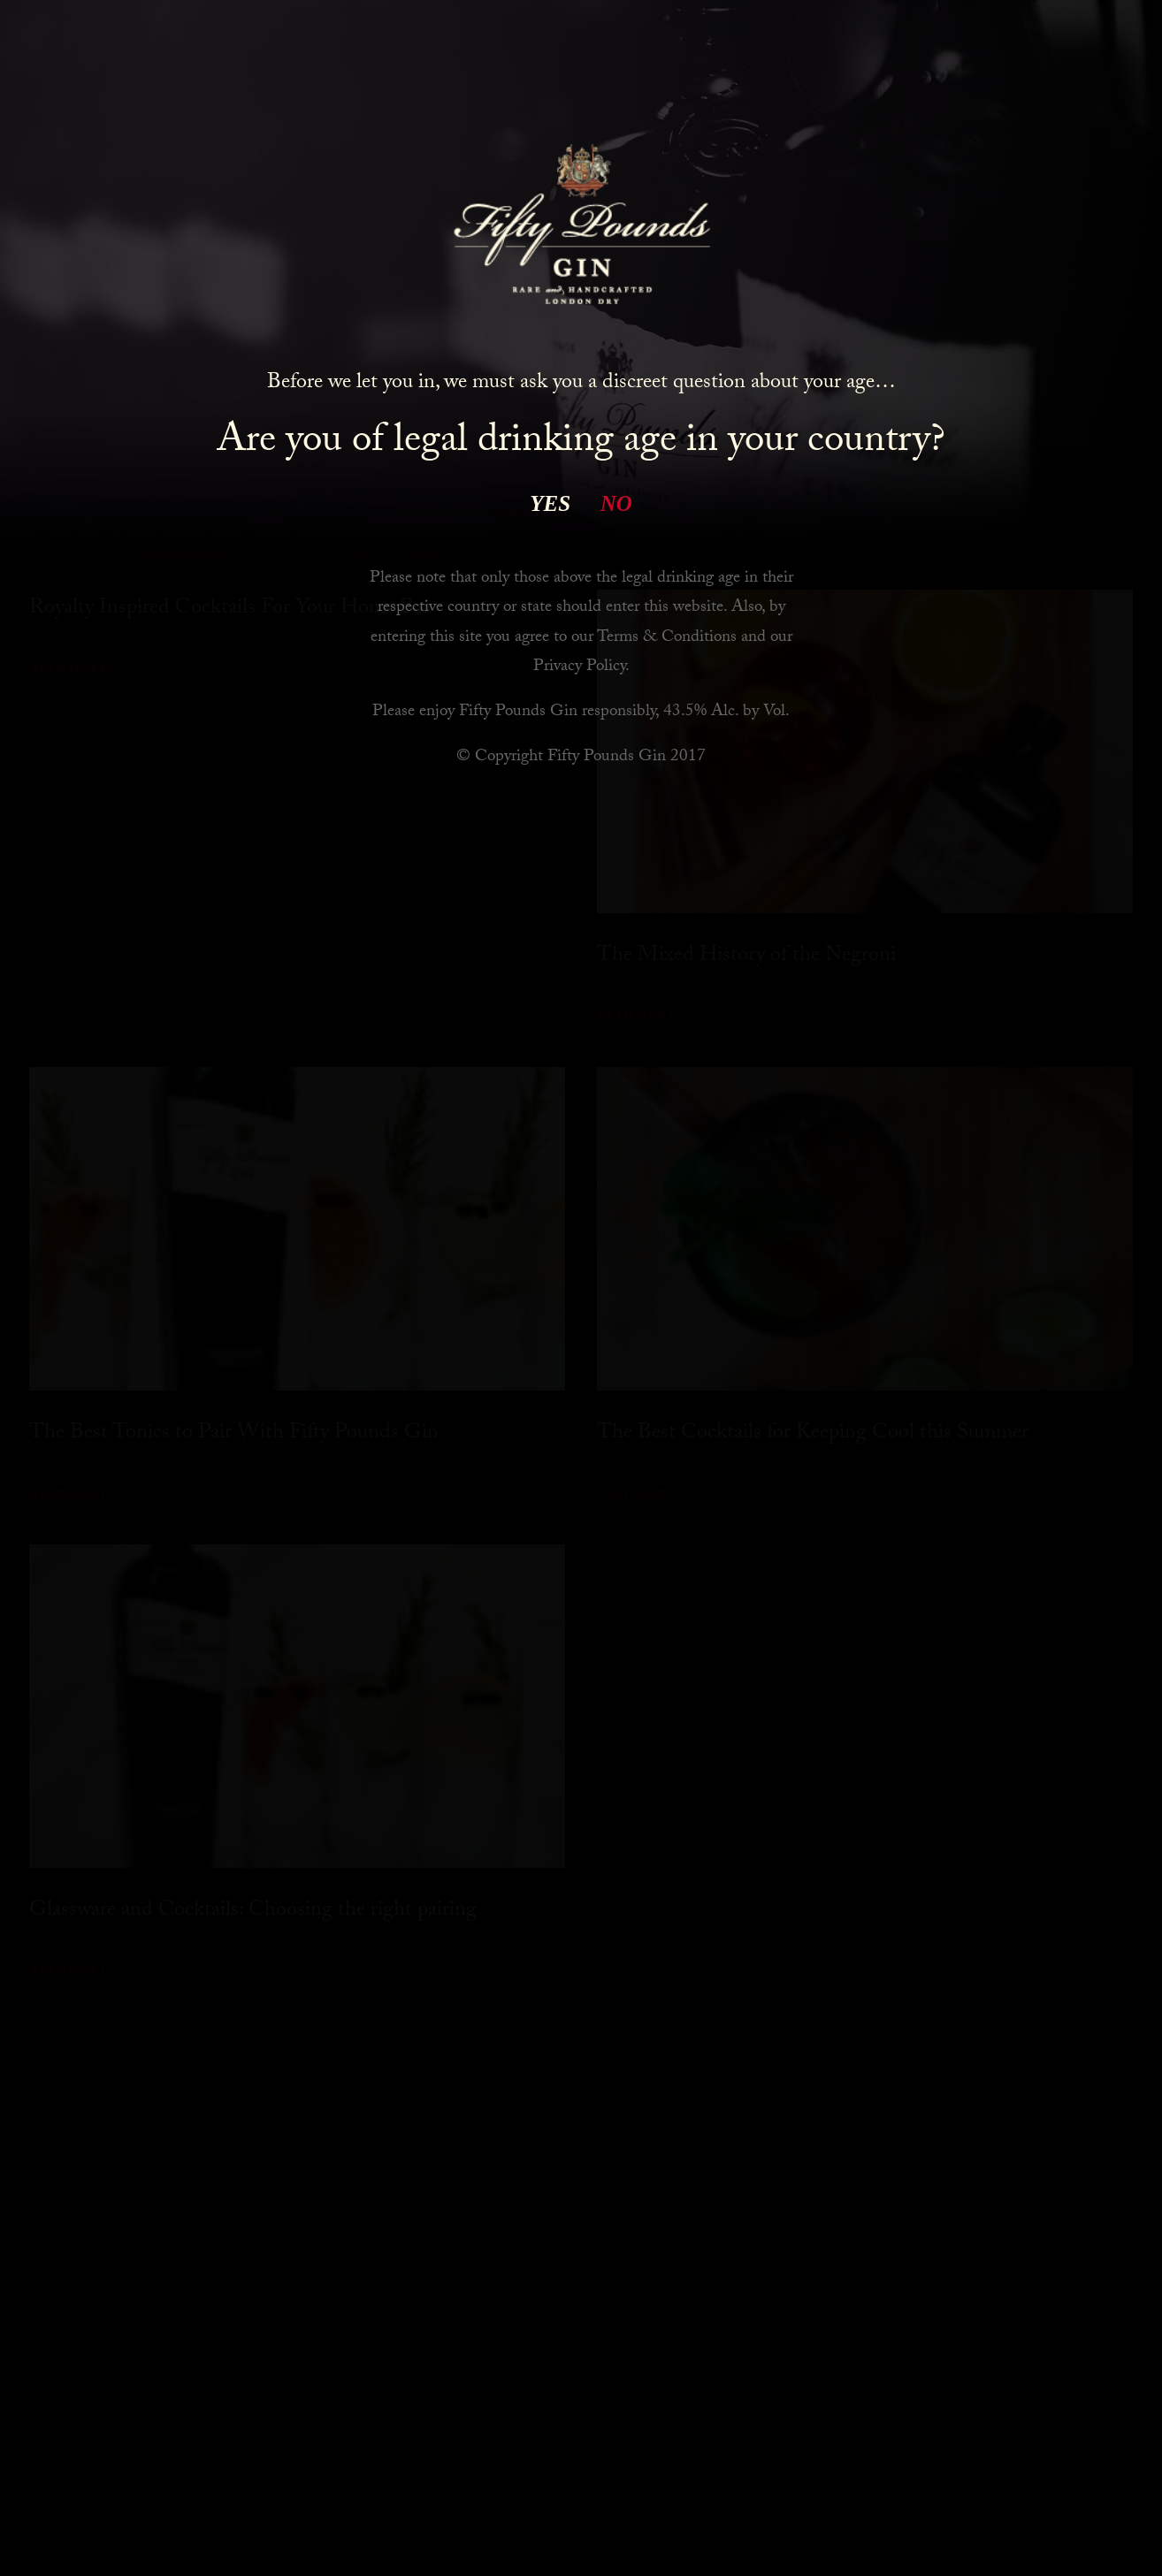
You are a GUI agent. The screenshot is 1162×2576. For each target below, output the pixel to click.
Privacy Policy (579, 667)
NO (616, 503)
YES (550, 503)
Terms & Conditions (667, 638)
